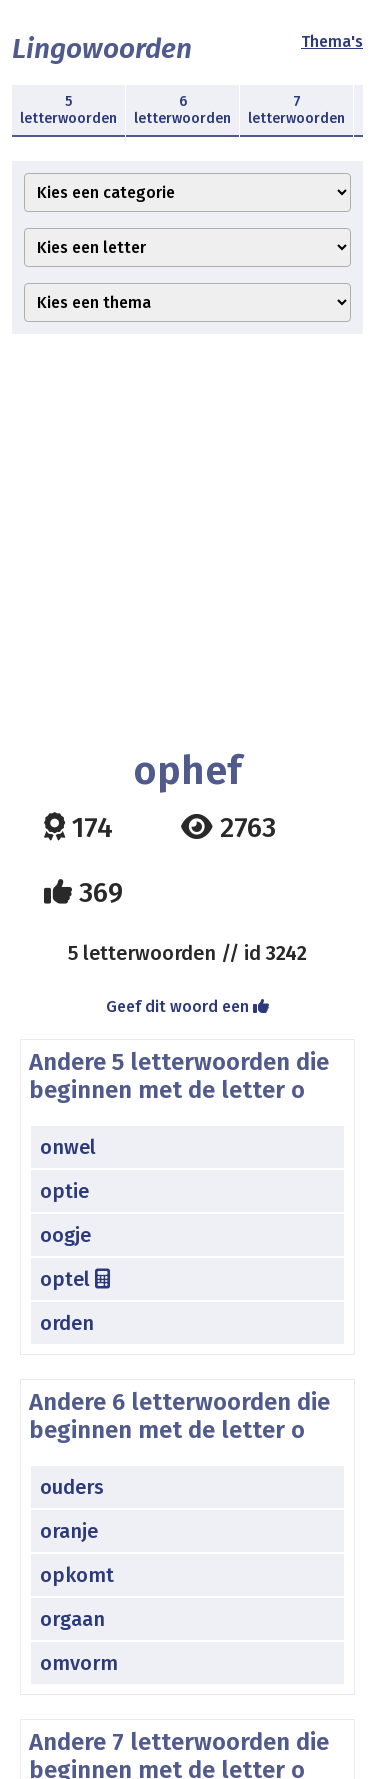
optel (75, 1279)
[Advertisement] (187, 541)
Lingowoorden (102, 48)
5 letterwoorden (68, 110)
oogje (65, 1235)
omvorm (79, 1663)
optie (64, 1191)
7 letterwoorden (296, 110)
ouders (72, 1487)
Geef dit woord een (187, 1006)
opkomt (77, 1575)
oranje (69, 1531)
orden (67, 1323)
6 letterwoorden (182, 110)
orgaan (72, 1619)
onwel (68, 1147)
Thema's (332, 41)
